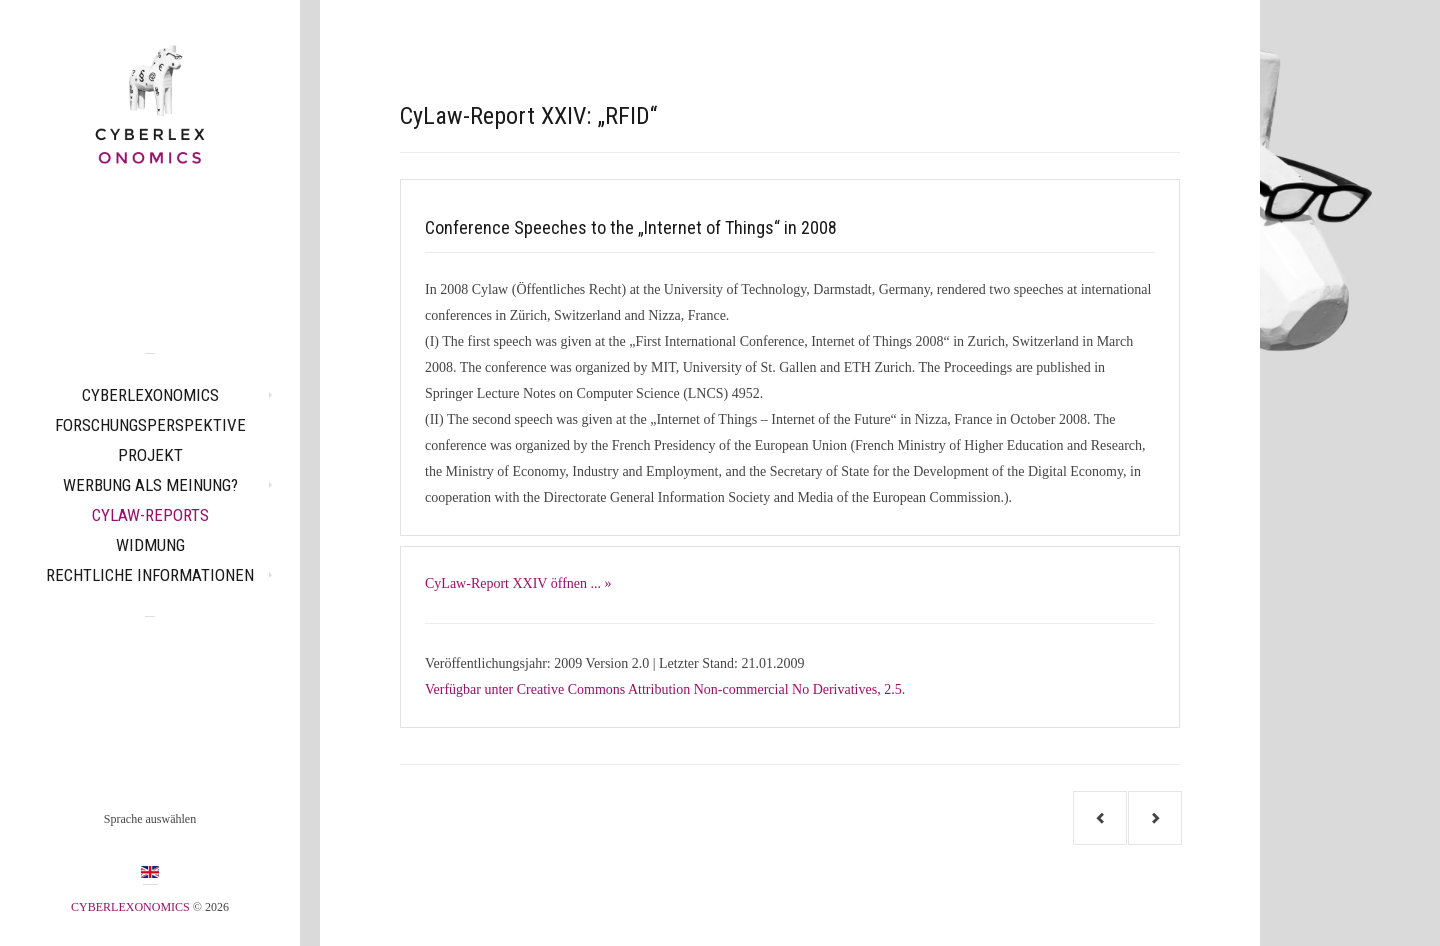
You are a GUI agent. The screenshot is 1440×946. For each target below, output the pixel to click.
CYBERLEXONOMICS (150, 395)
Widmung (150, 545)
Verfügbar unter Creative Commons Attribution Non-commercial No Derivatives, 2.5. (665, 689)
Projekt (150, 455)
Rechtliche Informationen (150, 575)
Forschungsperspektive (150, 425)
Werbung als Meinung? (150, 485)
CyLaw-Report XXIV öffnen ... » (518, 583)
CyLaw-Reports (150, 515)
